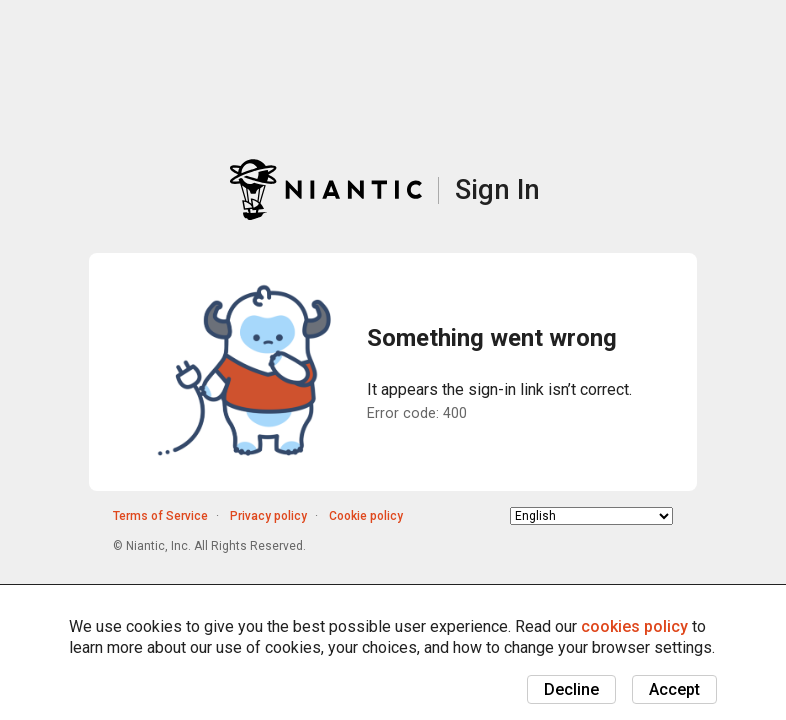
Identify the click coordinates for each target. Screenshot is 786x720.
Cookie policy (366, 516)
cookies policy (634, 626)
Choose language (510, 515)
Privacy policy (268, 516)
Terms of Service (160, 516)
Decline (571, 689)
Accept (674, 689)
